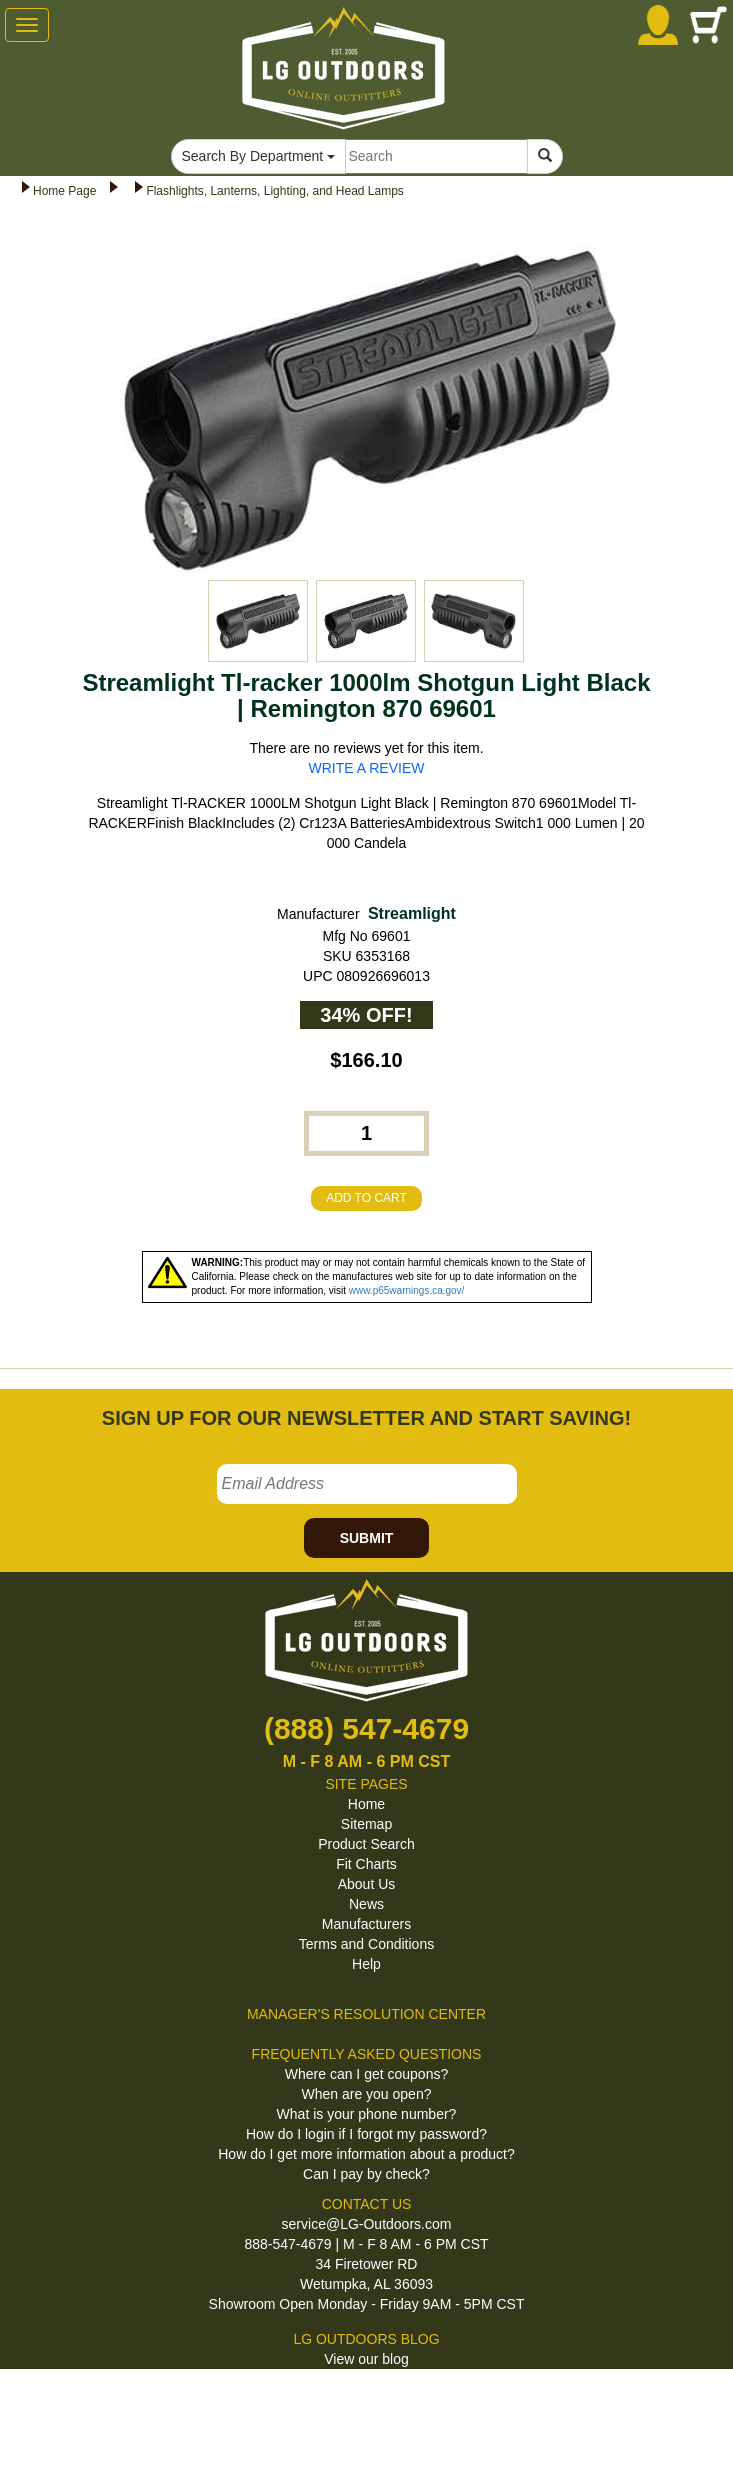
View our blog (366, 2359)
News (366, 1904)
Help (366, 1964)
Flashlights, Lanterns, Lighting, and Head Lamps (275, 191)
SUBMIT (367, 1538)
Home (366, 1804)
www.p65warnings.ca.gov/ (407, 1290)
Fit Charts (366, 1864)
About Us (367, 1884)
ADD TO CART (366, 1198)
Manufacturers (366, 1924)
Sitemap (366, 1824)
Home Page (64, 191)
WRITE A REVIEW (367, 768)
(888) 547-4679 (366, 1728)
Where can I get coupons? (366, 2074)
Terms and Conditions (366, 1944)
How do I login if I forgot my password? (366, 2134)
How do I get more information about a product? (366, 2154)
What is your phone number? (367, 2114)
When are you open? (367, 2094)
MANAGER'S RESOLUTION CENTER (366, 2014)
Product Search (366, 1844)
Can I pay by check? (366, 2174)
